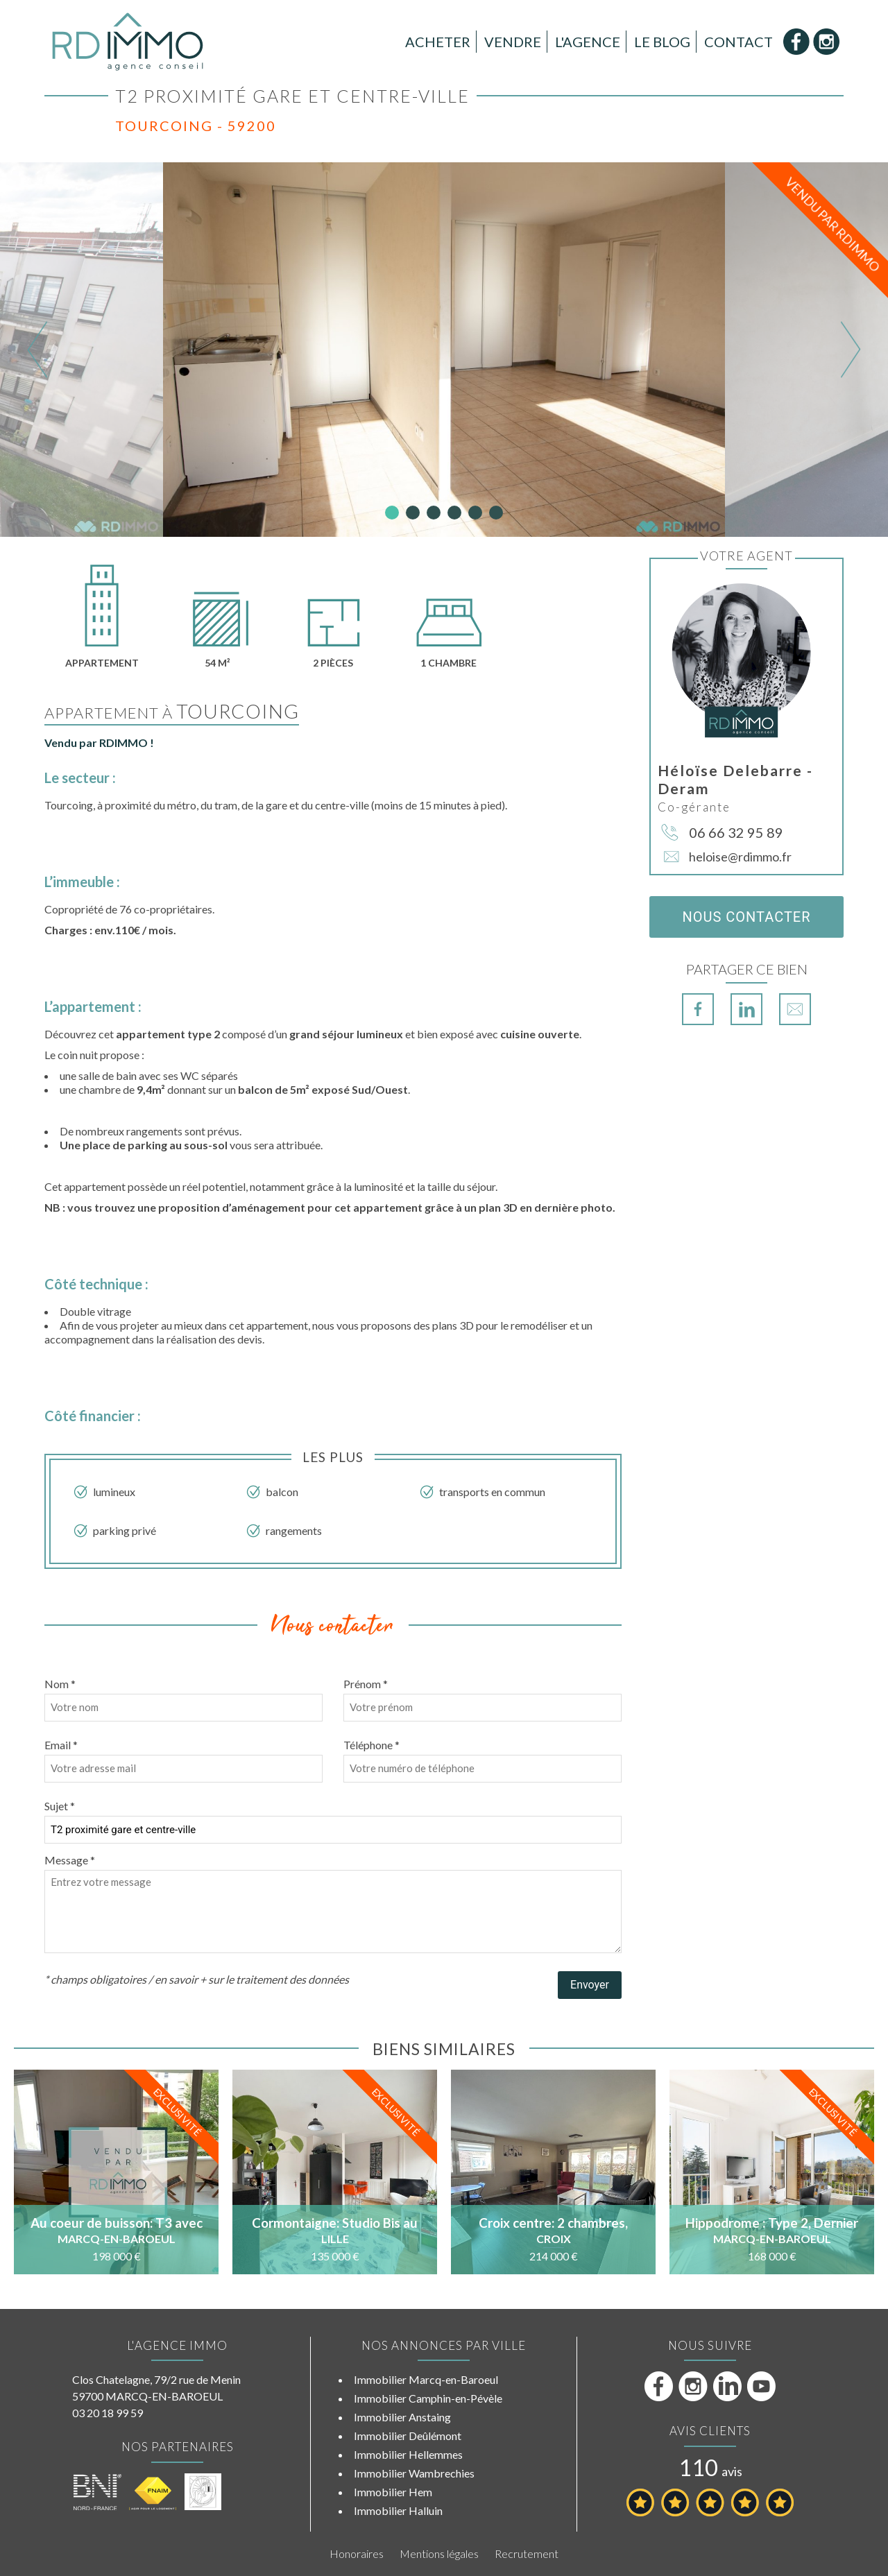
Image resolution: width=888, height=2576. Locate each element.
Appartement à (171, 712)
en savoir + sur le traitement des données (252, 1979)
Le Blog (662, 41)
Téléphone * (371, 1744)
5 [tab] (475, 513)
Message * (69, 1859)
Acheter (437, 41)
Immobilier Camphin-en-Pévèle (428, 2398)
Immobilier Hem (393, 2491)
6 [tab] (496, 513)
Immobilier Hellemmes (408, 2454)
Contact (738, 41)
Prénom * (365, 1683)
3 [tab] (434, 513)
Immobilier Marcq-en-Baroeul (426, 2379)
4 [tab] (454, 513)
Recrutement (526, 2553)
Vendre (512, 41)
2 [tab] (413, 513)
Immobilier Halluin (398, 2510)
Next (850, 349)
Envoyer (589, 1984)
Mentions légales (439, 2553)
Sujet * (59, 1805)
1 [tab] (392, 513)
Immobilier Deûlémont (407, 2435)
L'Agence (587, 41)
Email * (61, 1744)
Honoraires (357, 2553)
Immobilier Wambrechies (414, 2473)
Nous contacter (746, 917)
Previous (37, 349)
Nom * (60, 1683)
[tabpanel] (444, 349)
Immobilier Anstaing (402, 2416)
